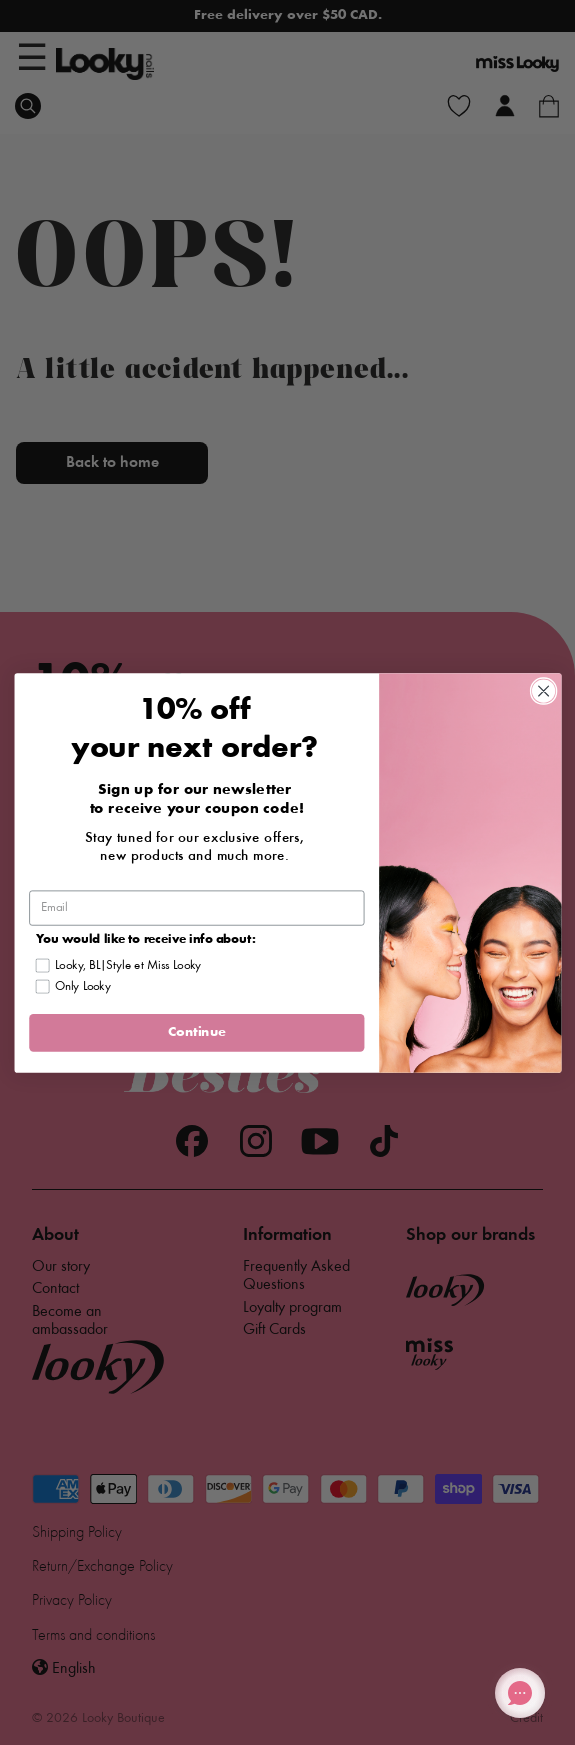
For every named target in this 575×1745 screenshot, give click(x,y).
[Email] (196, 907)
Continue (196, 1032)
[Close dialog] (543, 690)
